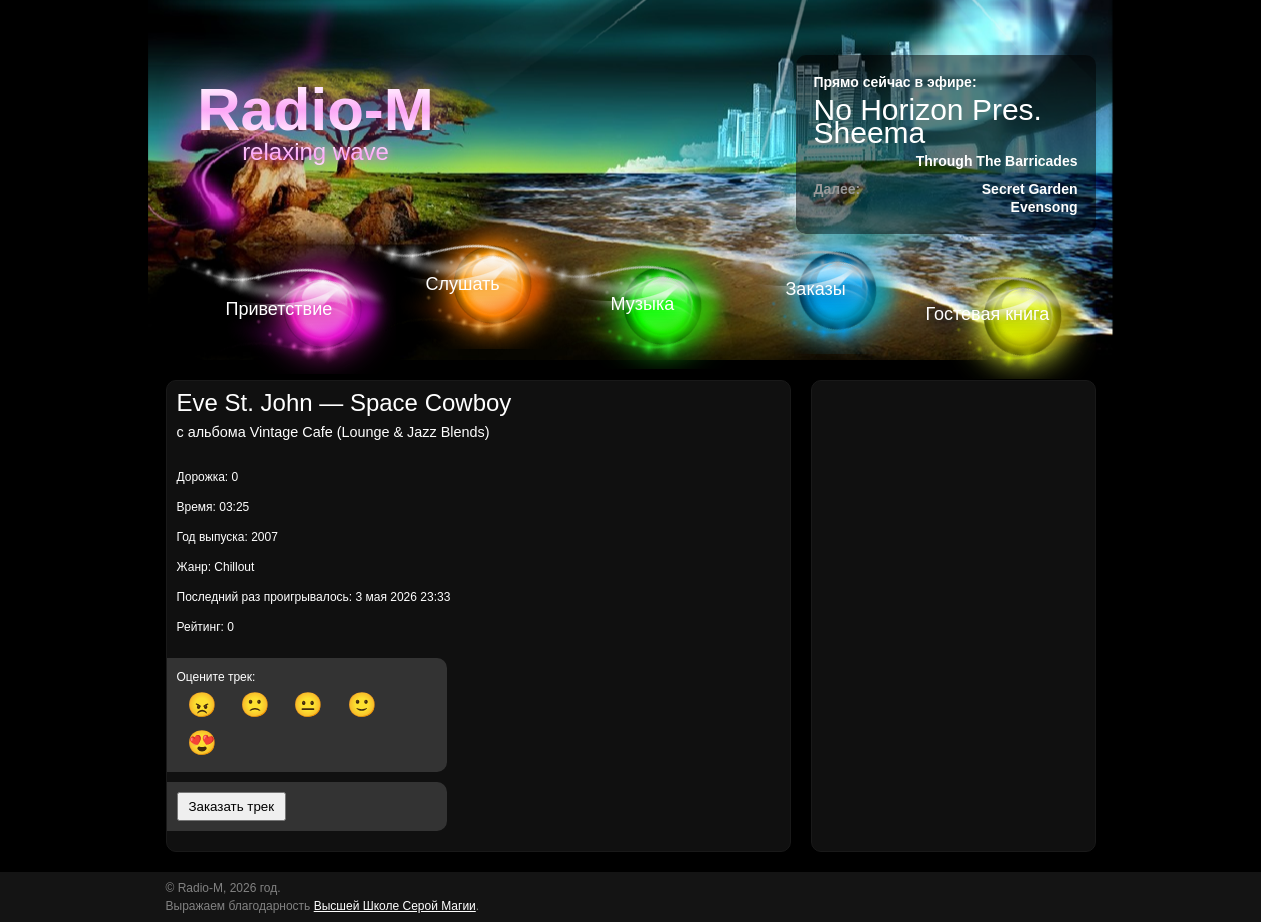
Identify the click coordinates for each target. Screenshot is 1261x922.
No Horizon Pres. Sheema (928, 121)
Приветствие (279, 309)
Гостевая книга (988, 314)
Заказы (816, 289)
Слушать (463, 284)
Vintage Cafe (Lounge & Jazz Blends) (370, 432)
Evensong (1044, 207)
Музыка (643, 304)
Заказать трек (232, 806)
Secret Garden (1030, 189)
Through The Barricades (997, 161)
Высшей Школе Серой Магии (395, 906)
